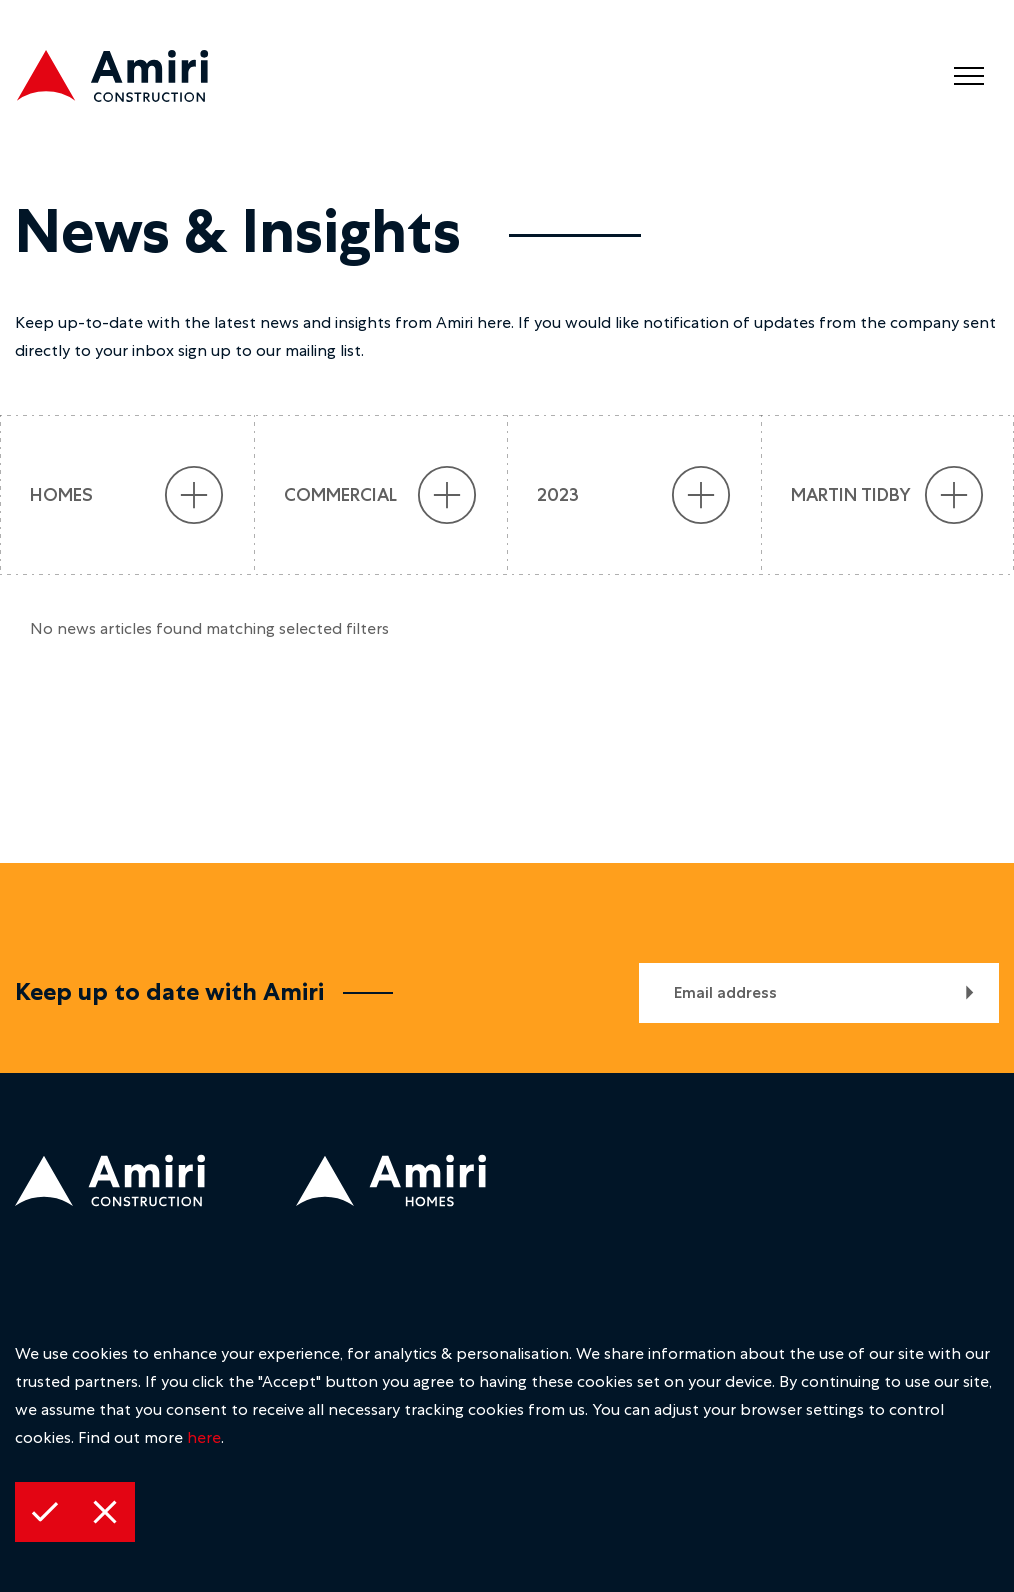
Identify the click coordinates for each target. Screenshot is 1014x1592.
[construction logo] (130, 80)
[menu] (969, 76)
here (204, 1437)
